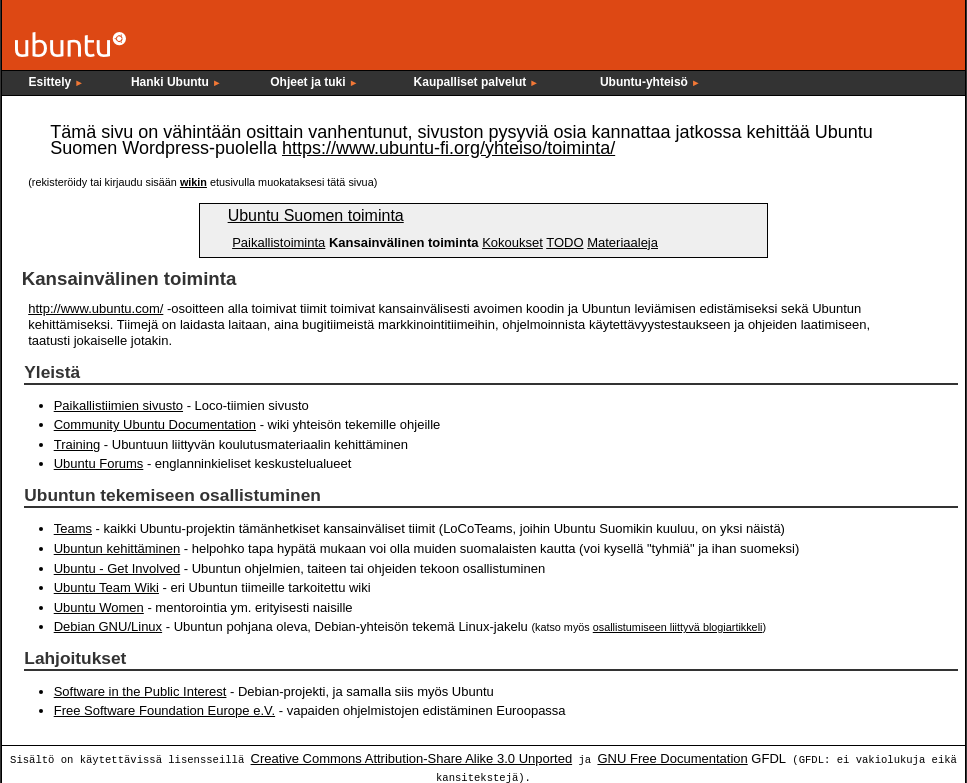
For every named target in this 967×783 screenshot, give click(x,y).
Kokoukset (512, 242)
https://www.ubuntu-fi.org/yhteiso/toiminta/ (448, 148)
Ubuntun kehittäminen (117, 547)
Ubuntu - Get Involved (117, 567)
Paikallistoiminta (278, 242)
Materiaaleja (622, 242)
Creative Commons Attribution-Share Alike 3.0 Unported (412, 757)
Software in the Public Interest (140, 690)
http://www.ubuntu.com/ (95, 308)
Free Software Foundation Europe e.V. (164, 709)
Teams (73, 528)
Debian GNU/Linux (108, 625)
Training (77, 444)
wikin (193, 182)
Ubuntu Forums (99, 463)
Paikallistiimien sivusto (118, 405)
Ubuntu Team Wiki (106, 586)
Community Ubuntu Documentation (155, 424)
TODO (564, 242)
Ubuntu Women (99, 606)
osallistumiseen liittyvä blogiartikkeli (678, 626)
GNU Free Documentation (672, 757)
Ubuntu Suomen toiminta (316, 215)
